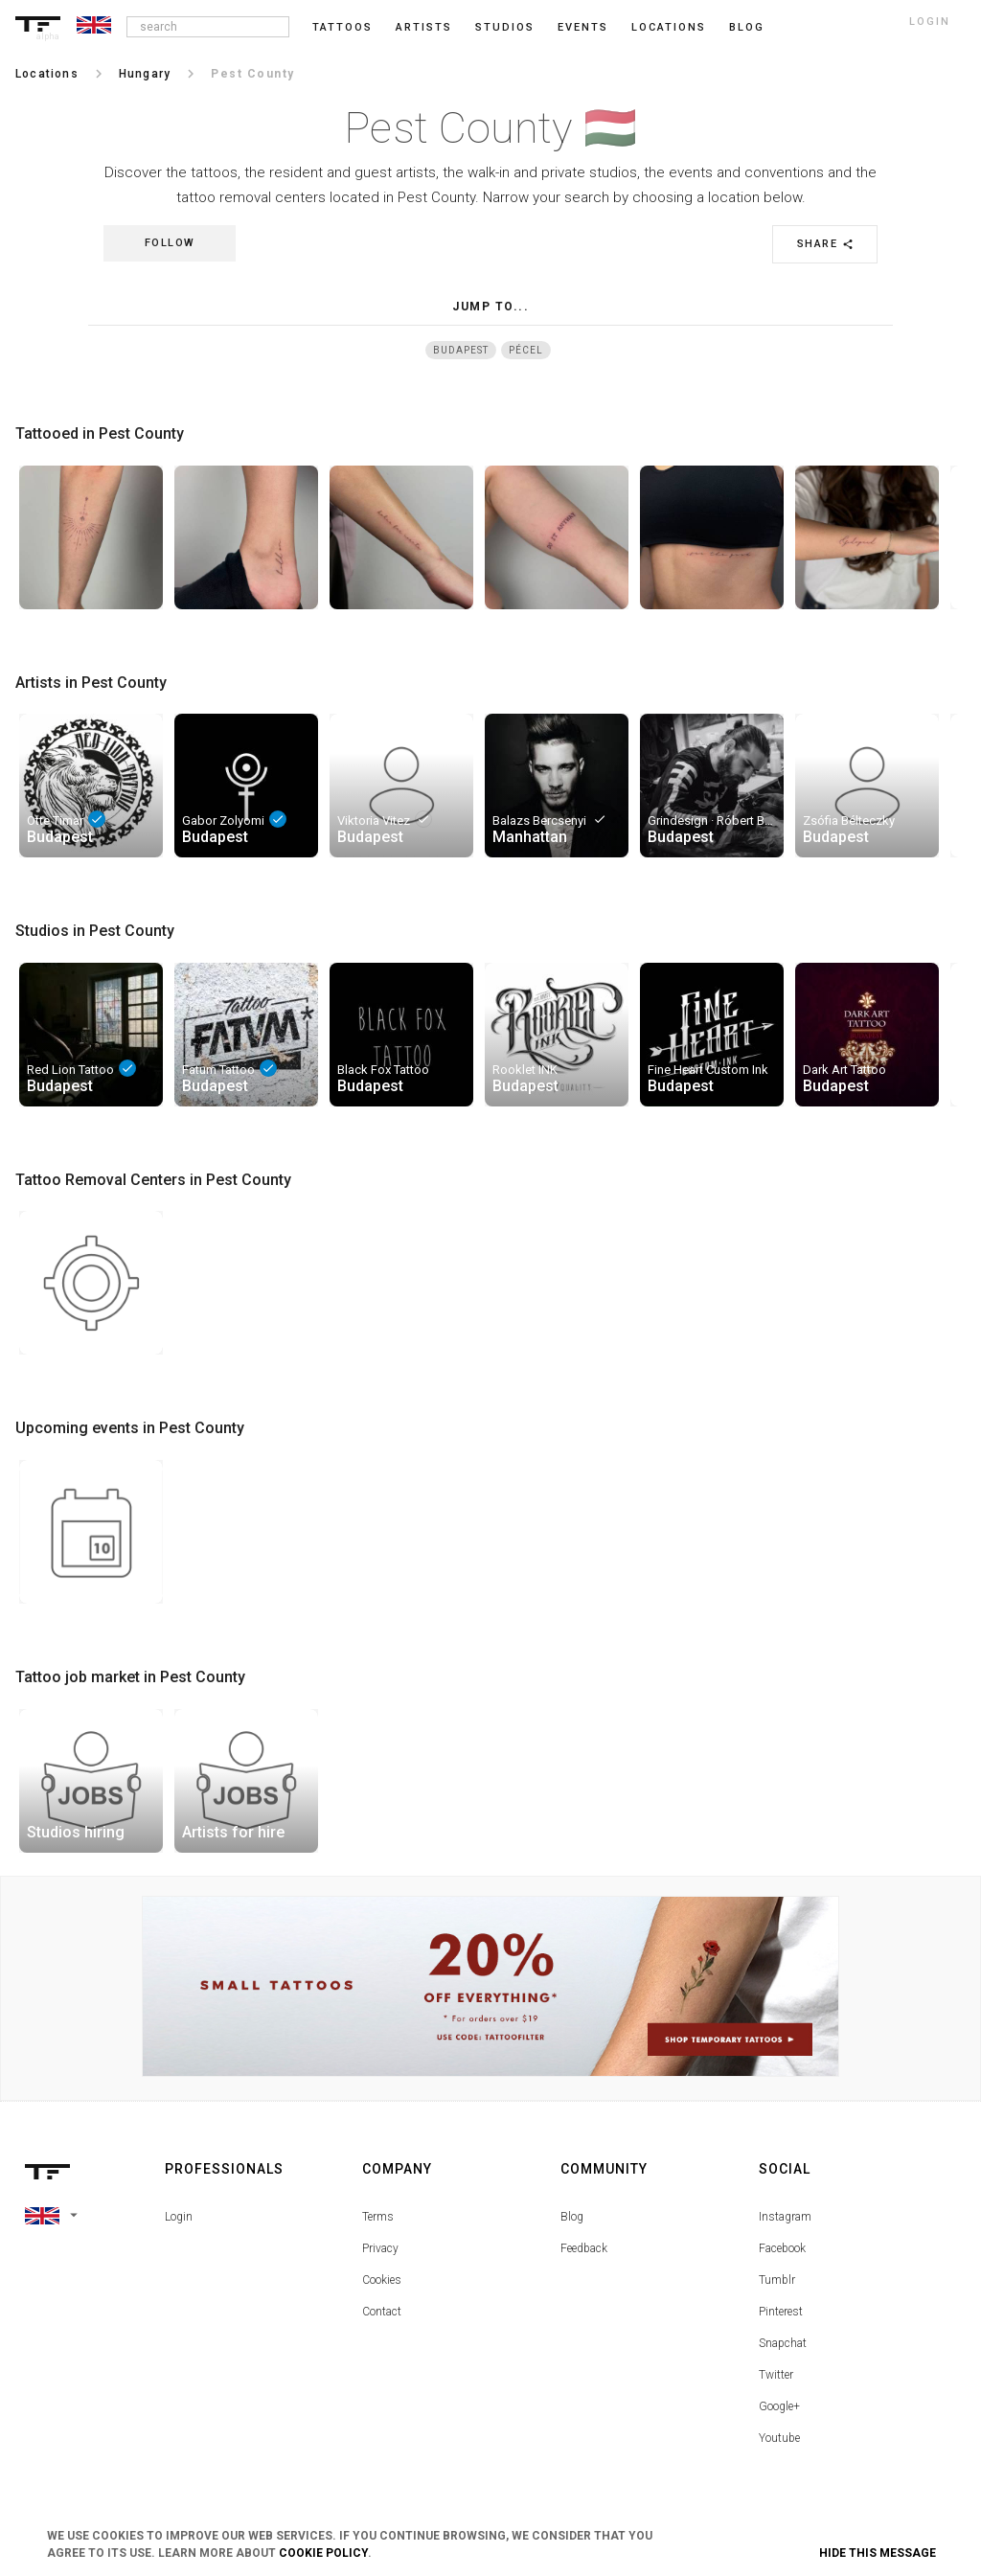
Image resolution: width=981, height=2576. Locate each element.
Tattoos (342, 27)
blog (746, 27)
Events (583, 27)
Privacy (380, 2248)
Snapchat (783, 2343)
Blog (571, 2216)
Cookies (381, 2280)
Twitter (776, 2375)
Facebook (782, 2248)
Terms (378, 2216)
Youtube (779, 2438)
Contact (381, 2311)
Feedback (583, 2248)
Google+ (779, 2406)
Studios (505, 27)
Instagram (785, 2216)
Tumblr (777, 2280)
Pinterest (781, 2311)
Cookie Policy (323, 2553)
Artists (424, 27)
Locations (668, 27)
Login (179, 2216)
